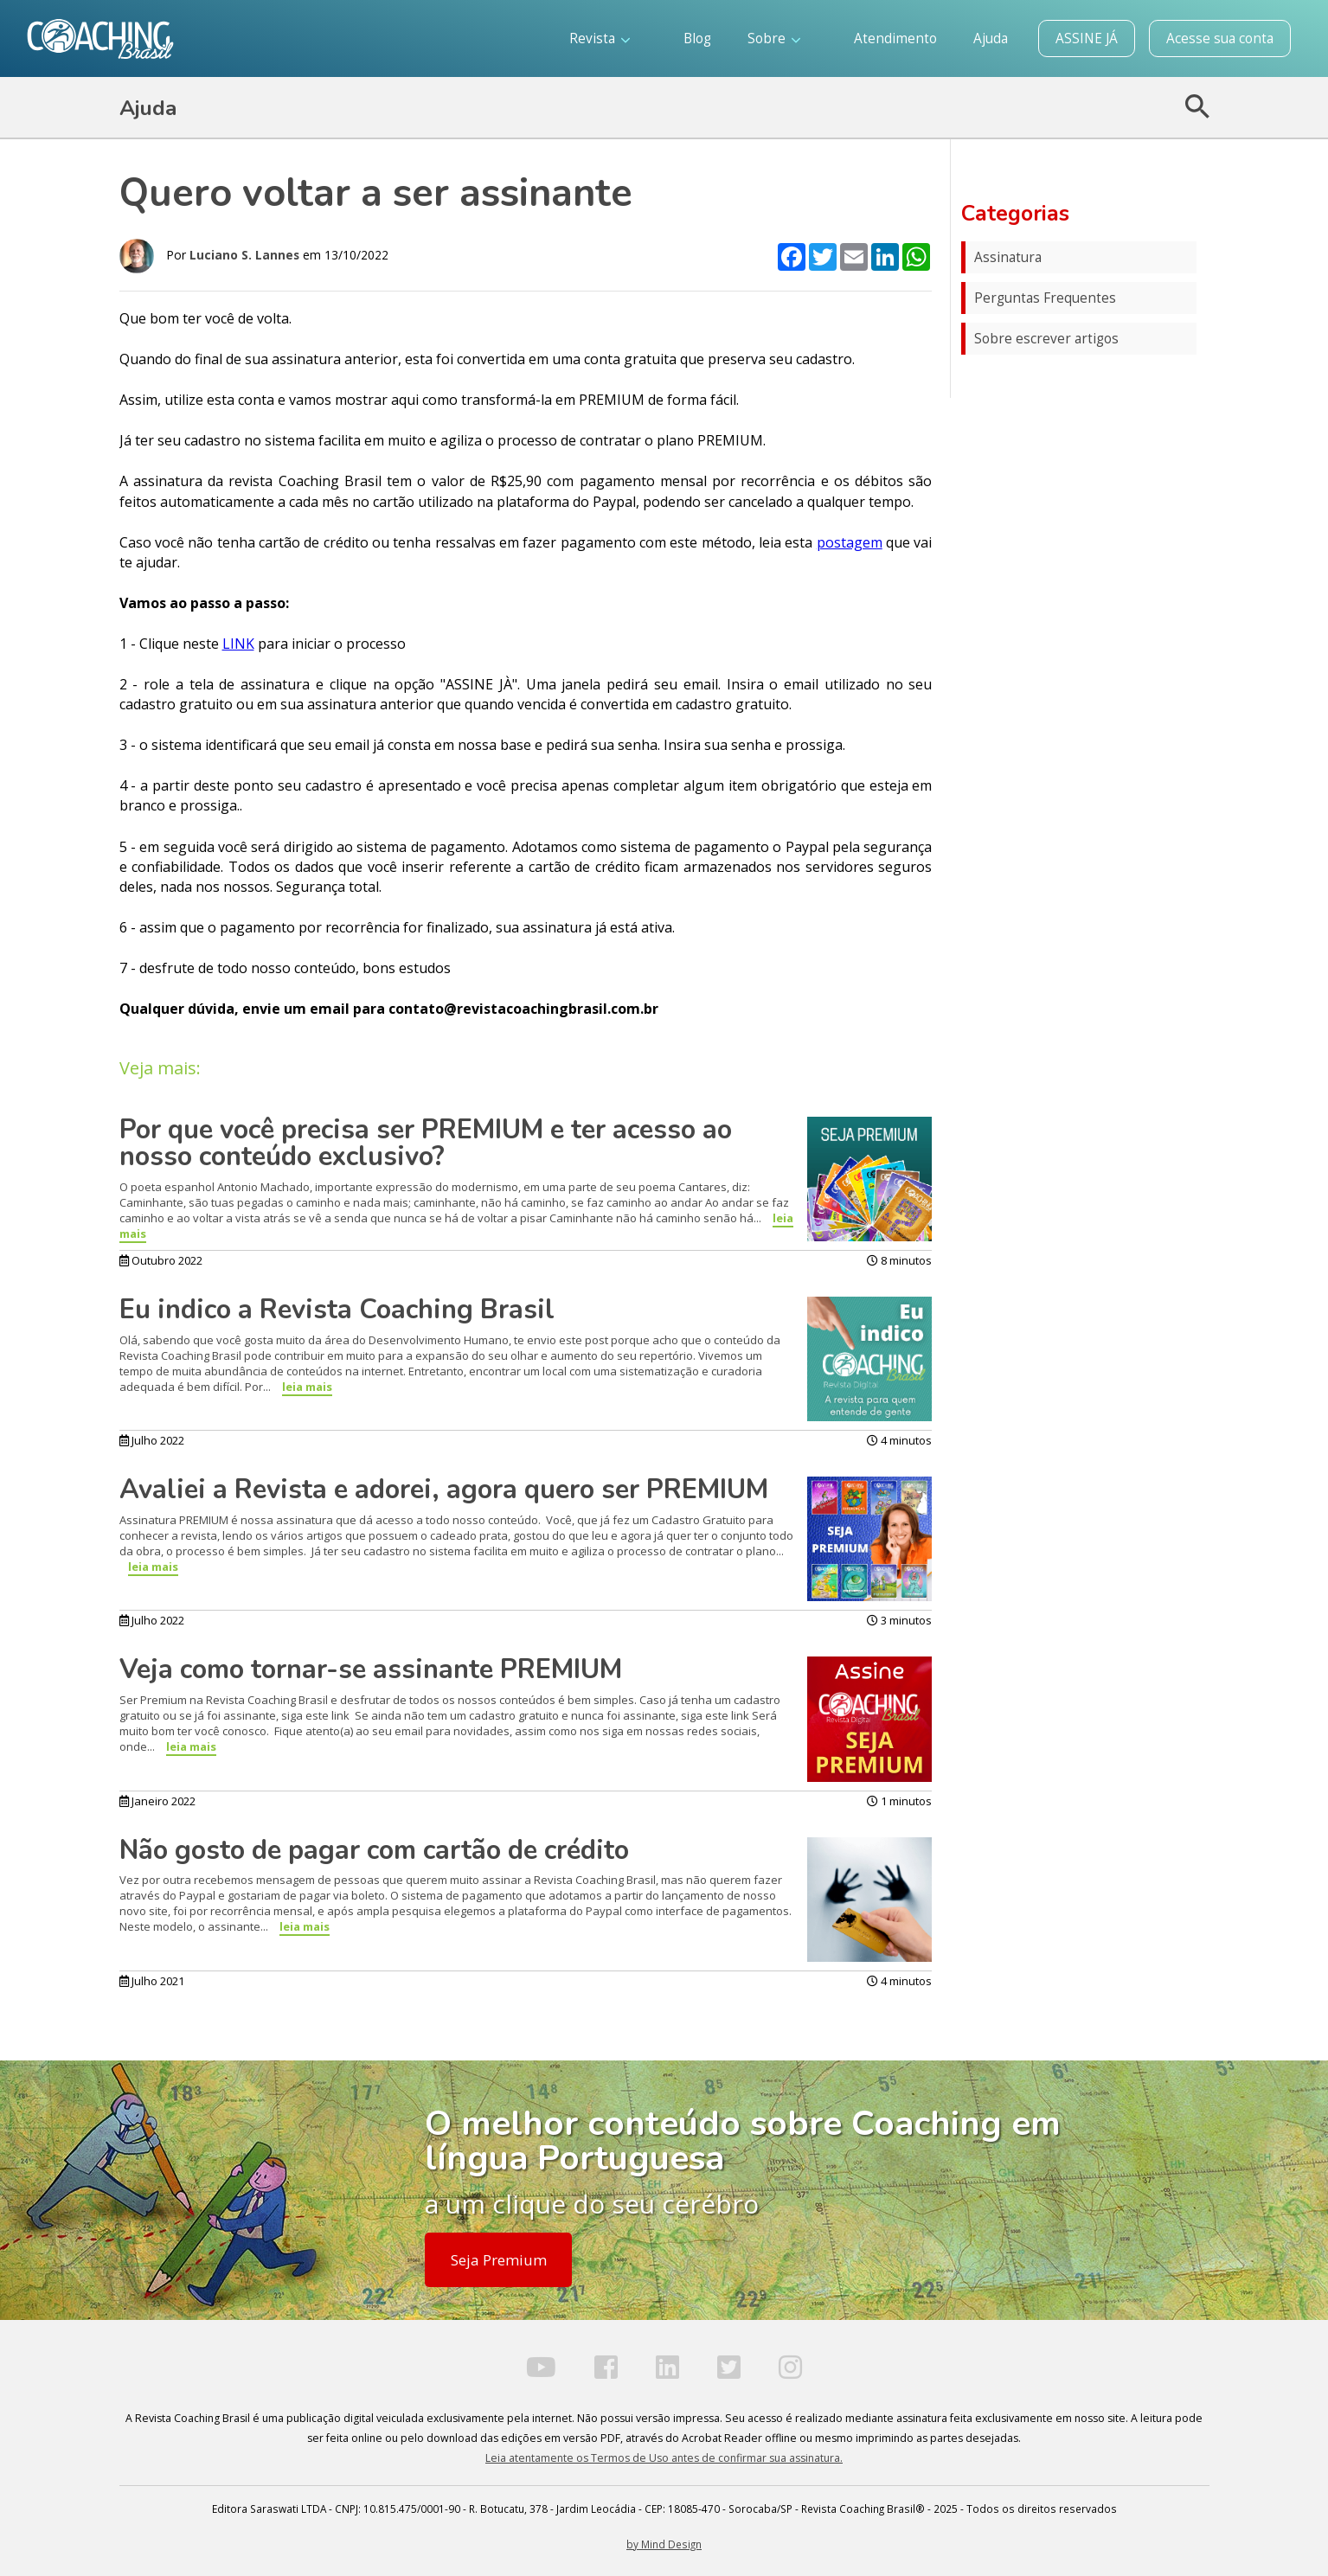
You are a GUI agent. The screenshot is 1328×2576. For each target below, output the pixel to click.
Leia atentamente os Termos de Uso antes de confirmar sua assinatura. (664, 2458)
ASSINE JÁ (1086, 38)
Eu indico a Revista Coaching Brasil (337, 1309)
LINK (238, 643)
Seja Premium (499, 2260)
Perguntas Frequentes (1045, 298)
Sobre (773, 38)
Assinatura (1008, 257)
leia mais (307, 1386)
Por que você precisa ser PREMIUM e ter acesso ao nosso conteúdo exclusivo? (425, 1143)
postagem (849, 542)
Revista (599, 38)
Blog (697, 38)
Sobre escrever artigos (1046, 339)
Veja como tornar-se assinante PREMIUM (370, 1669)
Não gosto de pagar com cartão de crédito (374, 1850)
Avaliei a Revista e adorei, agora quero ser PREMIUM (443, 1489)
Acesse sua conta (1219, 38)
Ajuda (990, 38)
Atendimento (895, 38)
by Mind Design (664, 2544)
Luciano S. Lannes (244, 255)
